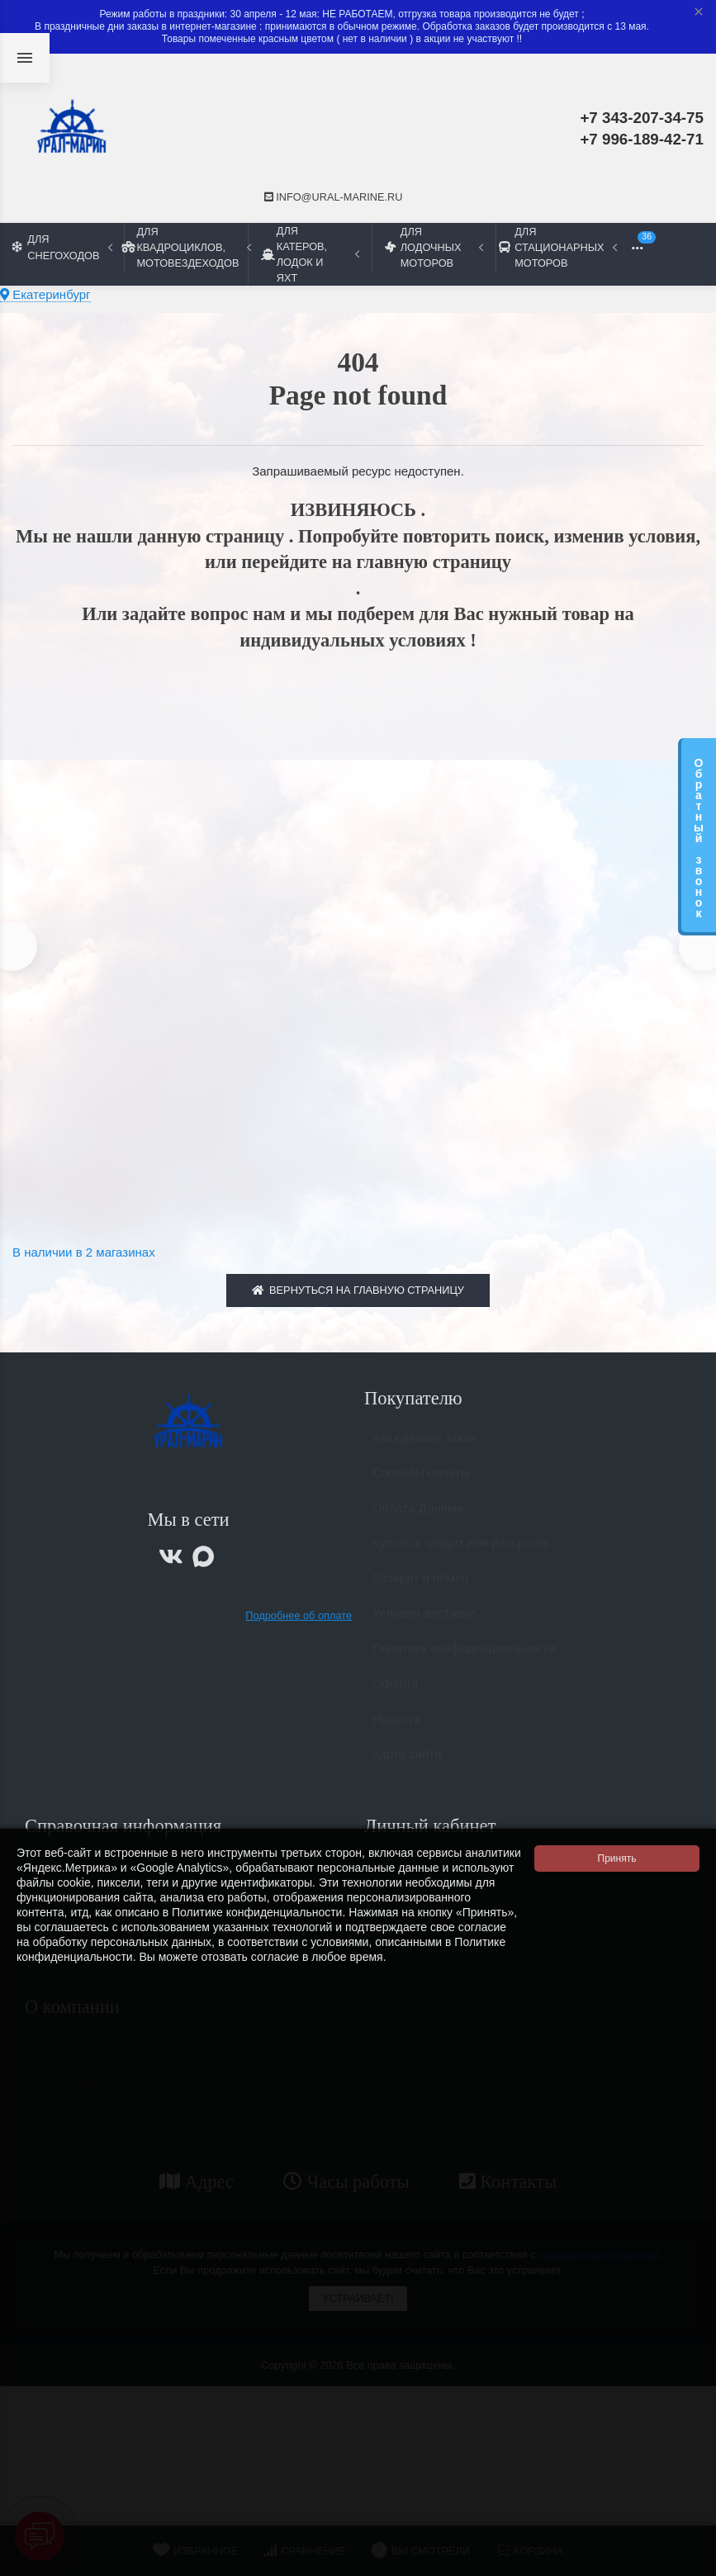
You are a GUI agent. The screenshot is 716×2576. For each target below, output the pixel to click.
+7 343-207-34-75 (642, 117)
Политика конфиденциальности (463, 1661)
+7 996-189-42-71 (642, 139)
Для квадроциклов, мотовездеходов (186, 247)
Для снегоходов (62, 247)
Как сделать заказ (424, 1450)
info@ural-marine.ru (333, 197)
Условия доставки (423, 1625)
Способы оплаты (421, 1485)
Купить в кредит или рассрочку (461, 1555)
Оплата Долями (417, 1520)
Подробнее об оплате (298, 1620)
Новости (396, 1732)
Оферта (395, 1695)
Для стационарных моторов (557, 247)
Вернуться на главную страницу (358, 1295)
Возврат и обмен (420, 1591)
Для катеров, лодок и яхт (310, 254)
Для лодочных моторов (434, 247)
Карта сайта (407, 1766)
